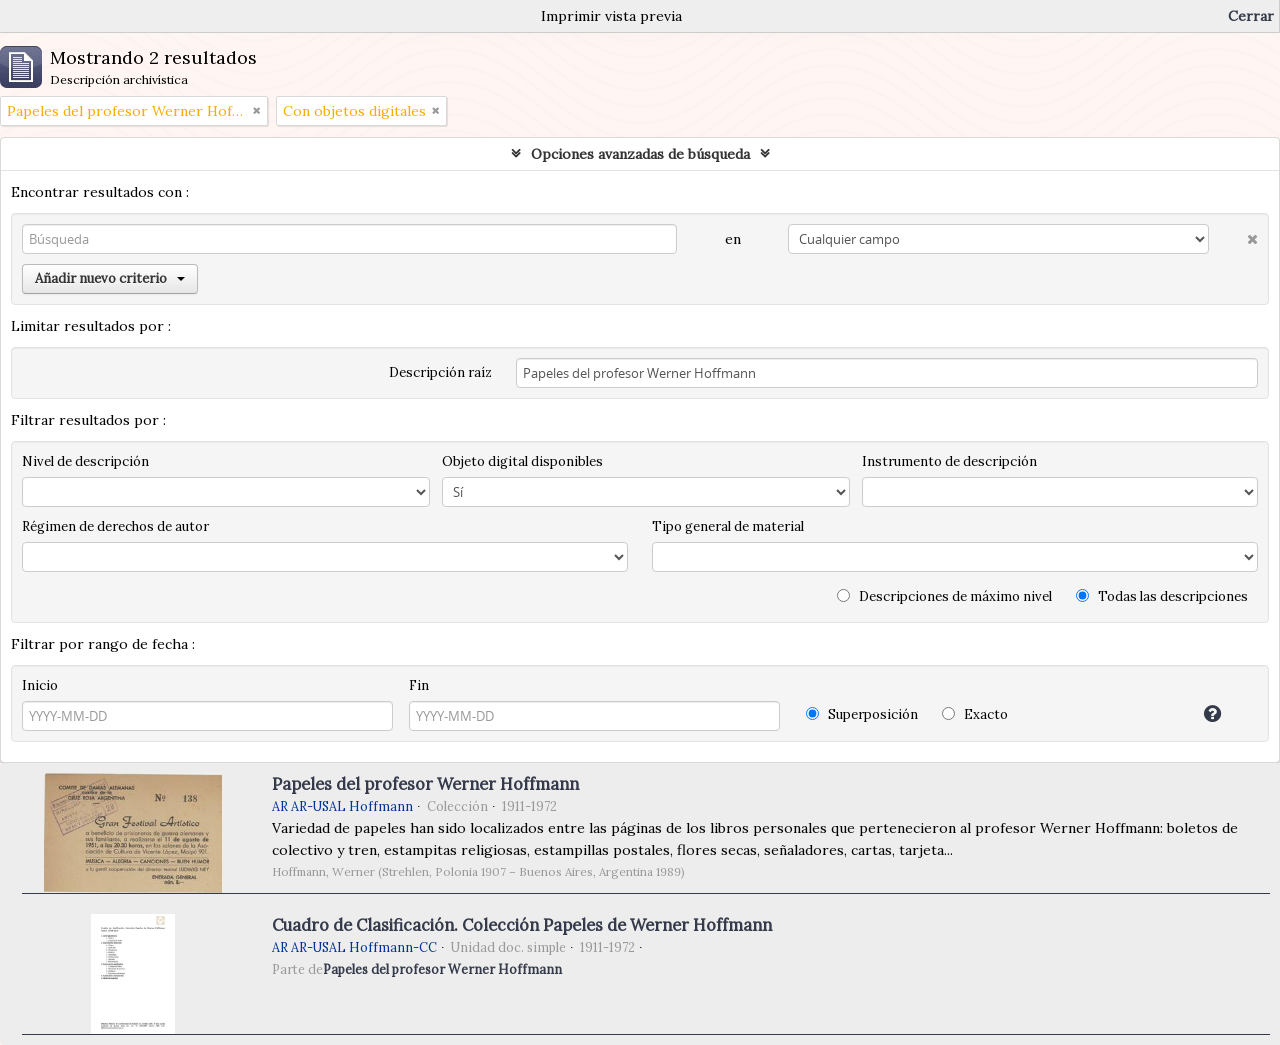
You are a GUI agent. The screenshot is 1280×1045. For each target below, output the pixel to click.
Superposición (862, 714)
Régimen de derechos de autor (115, 526)
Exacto (975, 714)
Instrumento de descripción (949, 461)
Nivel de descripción (85, 461)
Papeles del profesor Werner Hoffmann (425, 784)
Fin (419, 685)
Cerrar (1251, 16)
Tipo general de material (728, 526)
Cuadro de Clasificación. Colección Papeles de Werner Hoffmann (522, 925)
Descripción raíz (440, 372)
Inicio (40, 685)
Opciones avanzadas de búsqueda (640, 154)
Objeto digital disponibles (522, 461)
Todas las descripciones (1162, 596)
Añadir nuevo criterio (110, 278)
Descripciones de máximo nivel (944, 596)
